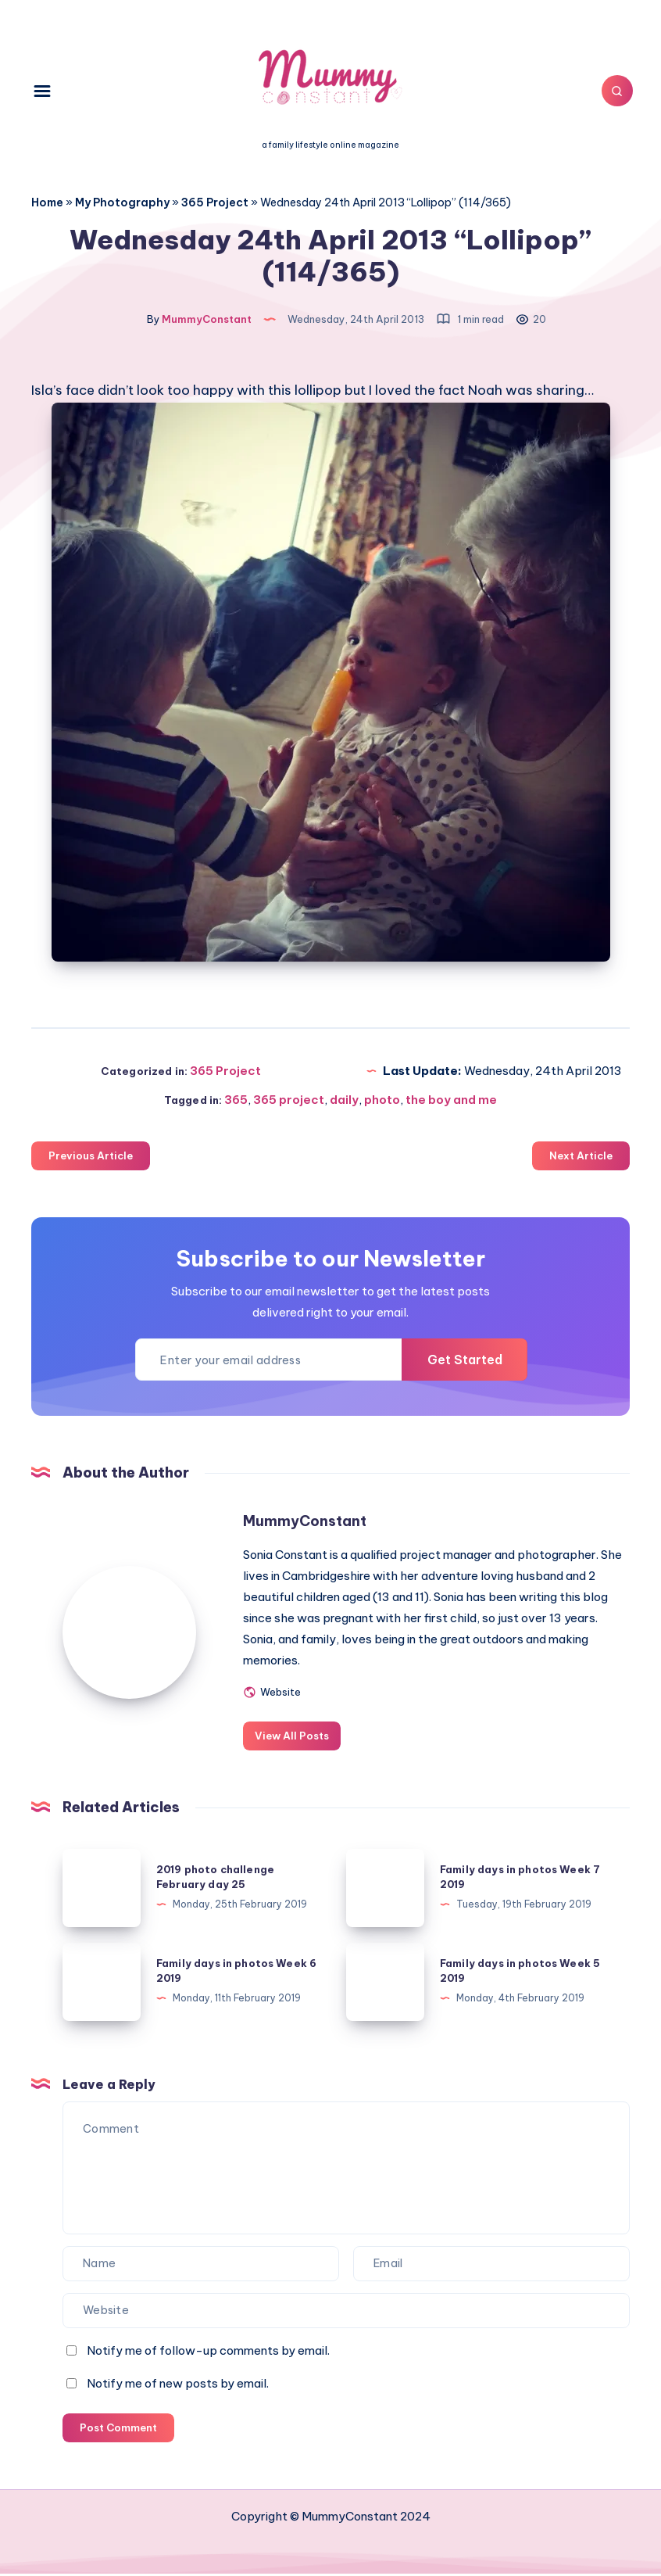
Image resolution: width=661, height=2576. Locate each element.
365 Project (214, 202)
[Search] (614, 90)
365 (236, 1102)
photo (382, 1102)
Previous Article (90, 1158)
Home (47, 202)
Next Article (581, 1158)
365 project (288, 1102)
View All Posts (295, 1738)
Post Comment (118, 2429)
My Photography (122, 202)
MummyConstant (308, 1523)
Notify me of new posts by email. (178, 2384)
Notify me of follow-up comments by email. (208, 2352)
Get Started (462, 1362)
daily (344, 1102)
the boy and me (451, 1102)
